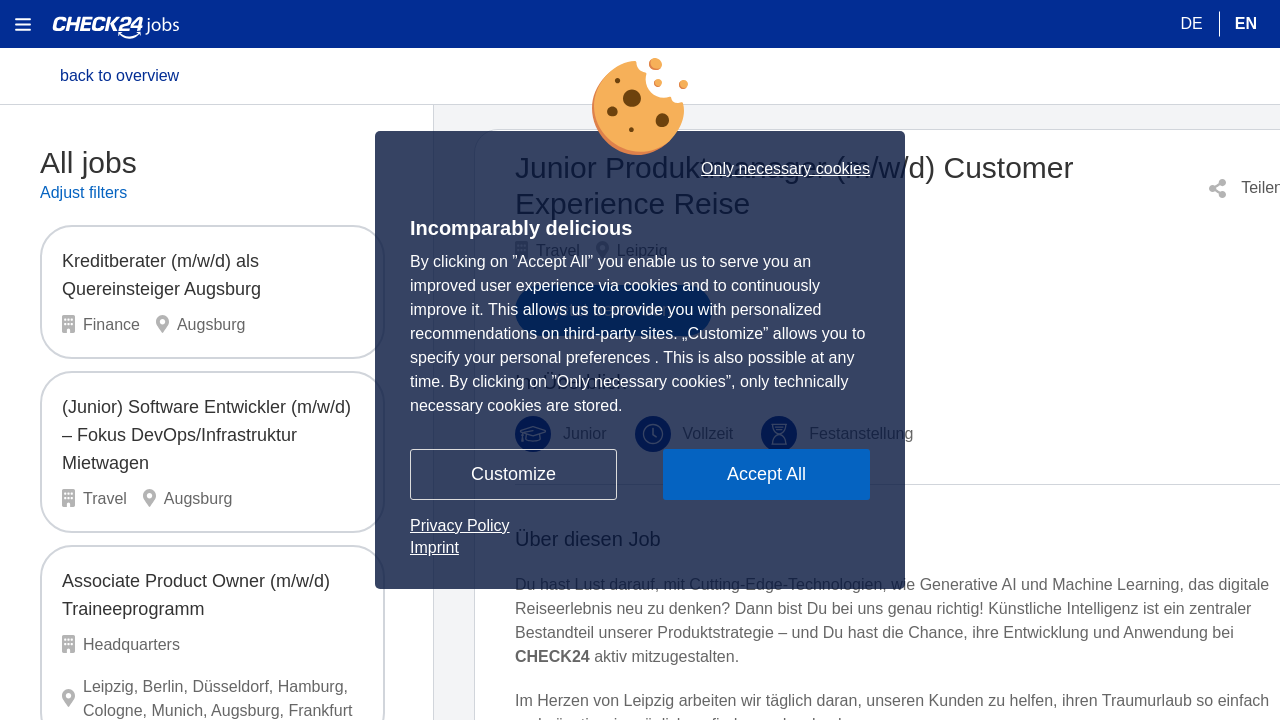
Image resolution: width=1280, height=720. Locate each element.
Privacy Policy (460, 525)
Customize (513, 474)
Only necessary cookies (785, 169)
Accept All (766, 474)
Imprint (434, 547)
